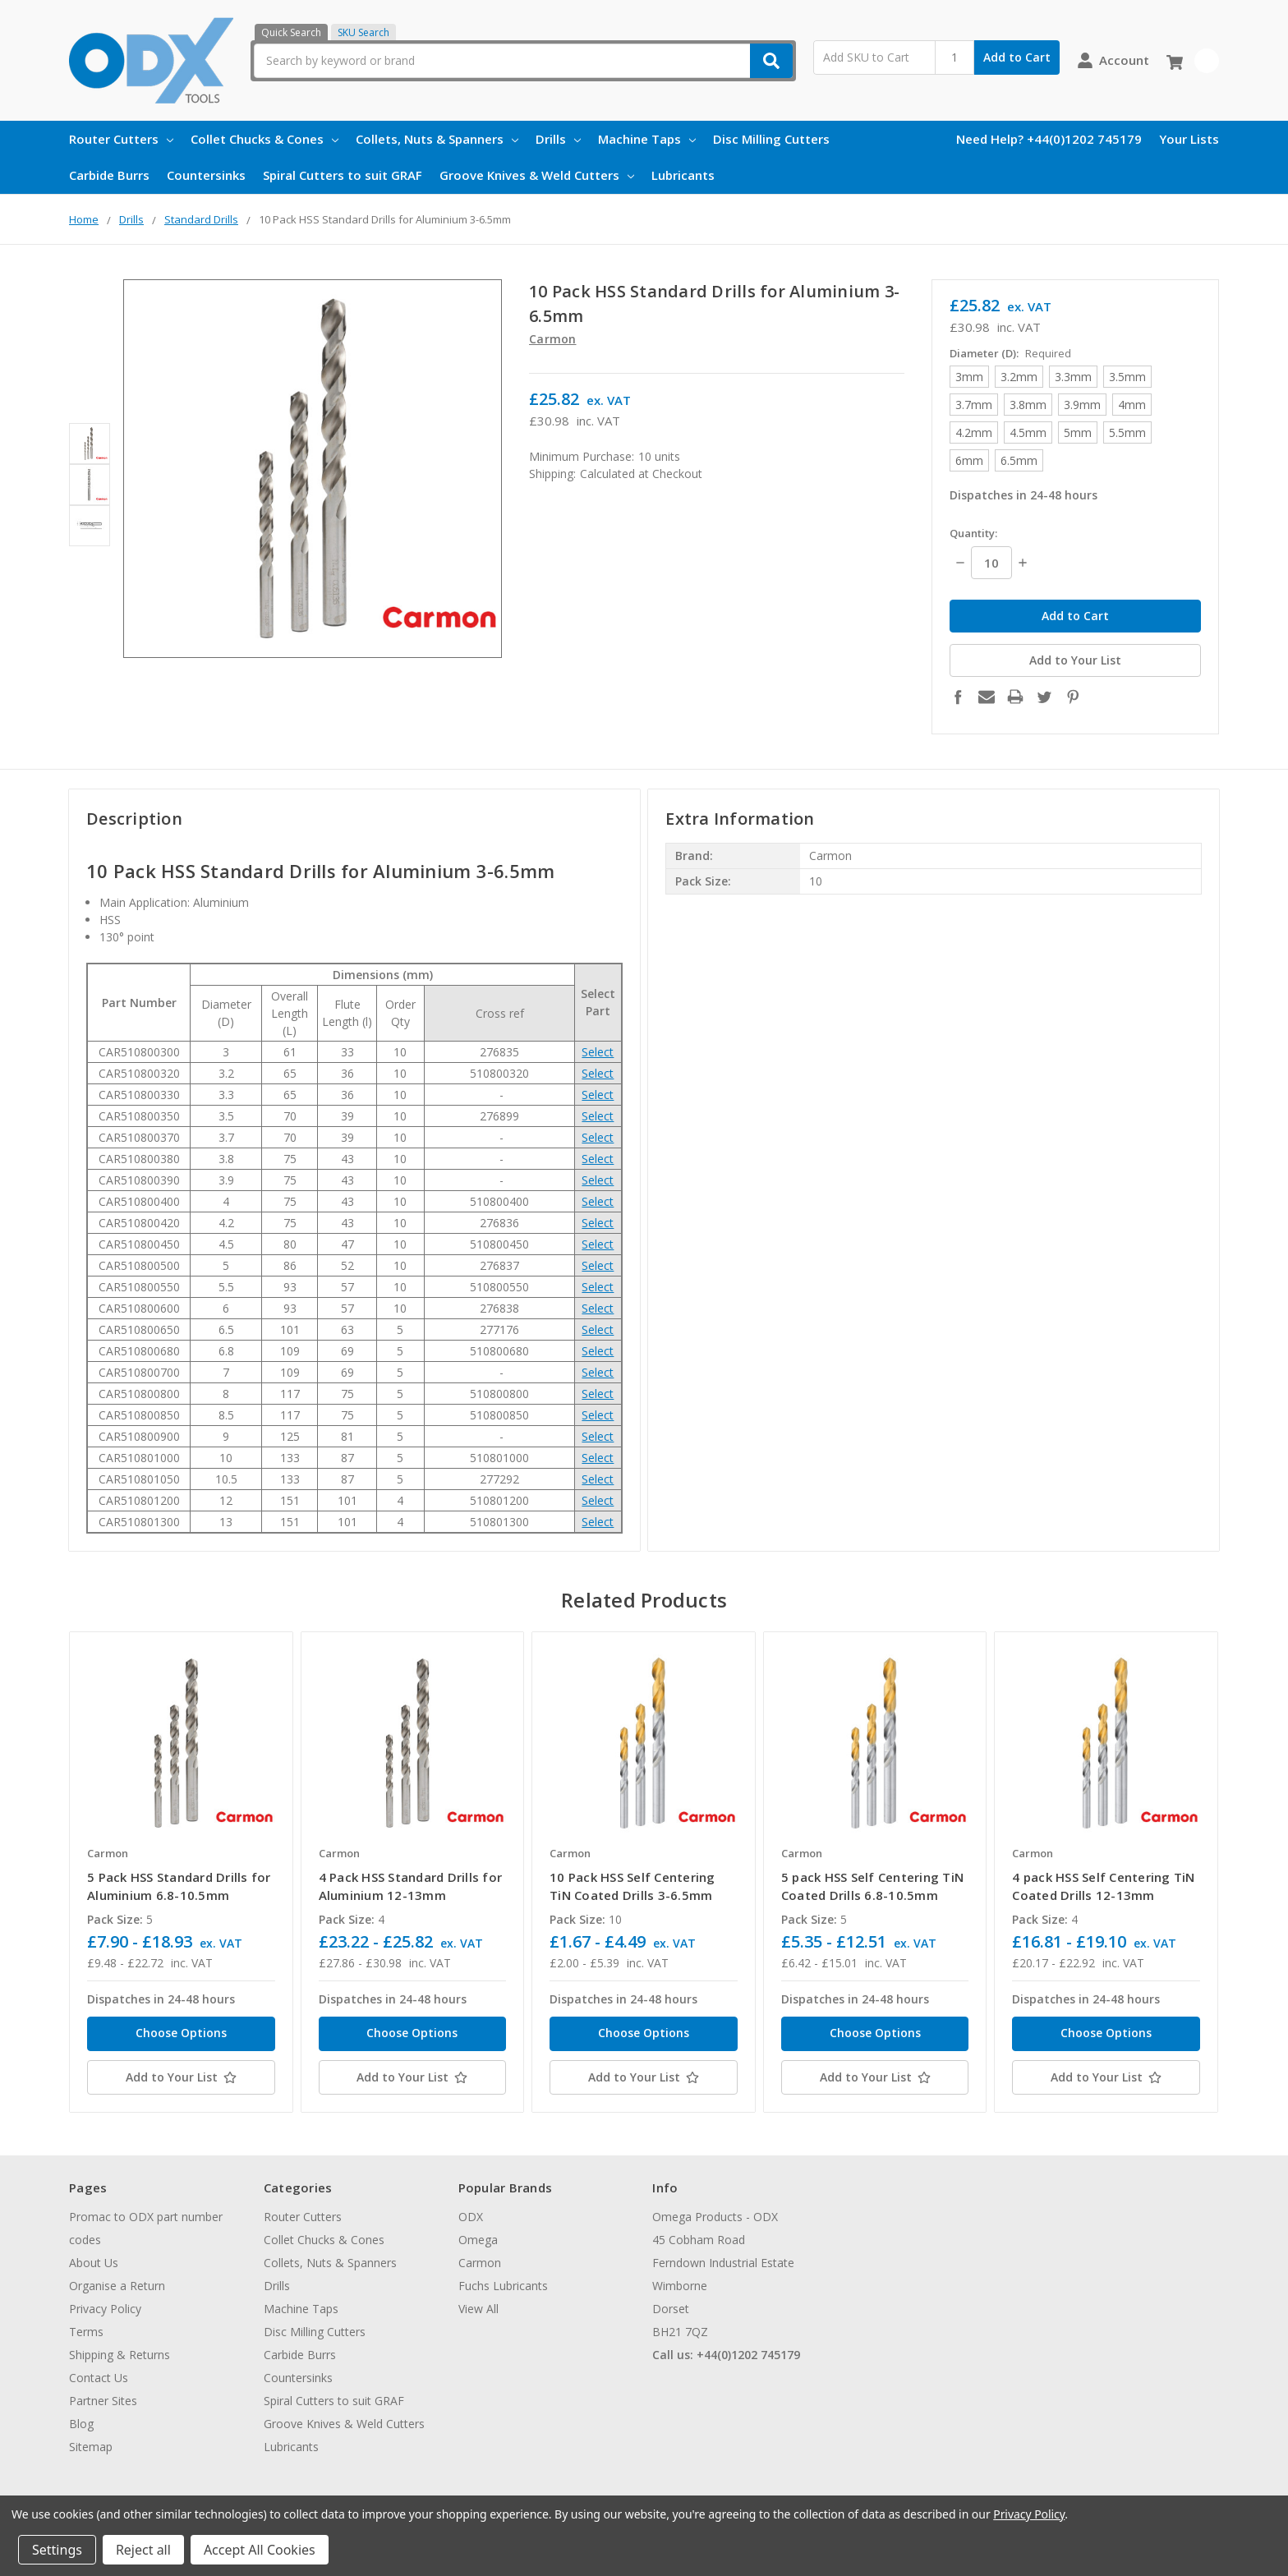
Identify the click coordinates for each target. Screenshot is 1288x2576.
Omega (478, 2239)
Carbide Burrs (109, 175)
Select (598, 1052)
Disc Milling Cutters (771, 139)
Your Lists (1189, 139)
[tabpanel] (180, 1872)
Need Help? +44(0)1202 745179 (1049, 139)
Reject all (143, 2550)
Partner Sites (103, 2400)
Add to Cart (1017, 57)
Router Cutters (121, 139)
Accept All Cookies (259, 2550)
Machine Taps (647, 139)
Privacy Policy (105, 2308)
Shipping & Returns (119, 2354)
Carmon (479, 2262)
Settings (57, 2550)
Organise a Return (117, 2285)
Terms (86, 2331)
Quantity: (973, 533)
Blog (81, 2423)
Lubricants (683, 175)
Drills (558, 139)
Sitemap (91, 2446)
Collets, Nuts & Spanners (437, 139)
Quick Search (291, 32)
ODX (470, 2216)
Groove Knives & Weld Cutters (536, 175)
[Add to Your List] (181, 2077)
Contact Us (98, 2377)
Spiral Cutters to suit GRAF (342, 175)
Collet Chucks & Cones (264, 139)
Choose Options (181, 2032)
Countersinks (206, 175)
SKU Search (363, 32)
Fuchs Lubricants (503, 2285)
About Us (93, 2262)
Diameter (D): (1010, 353)
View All (478, 2308)
